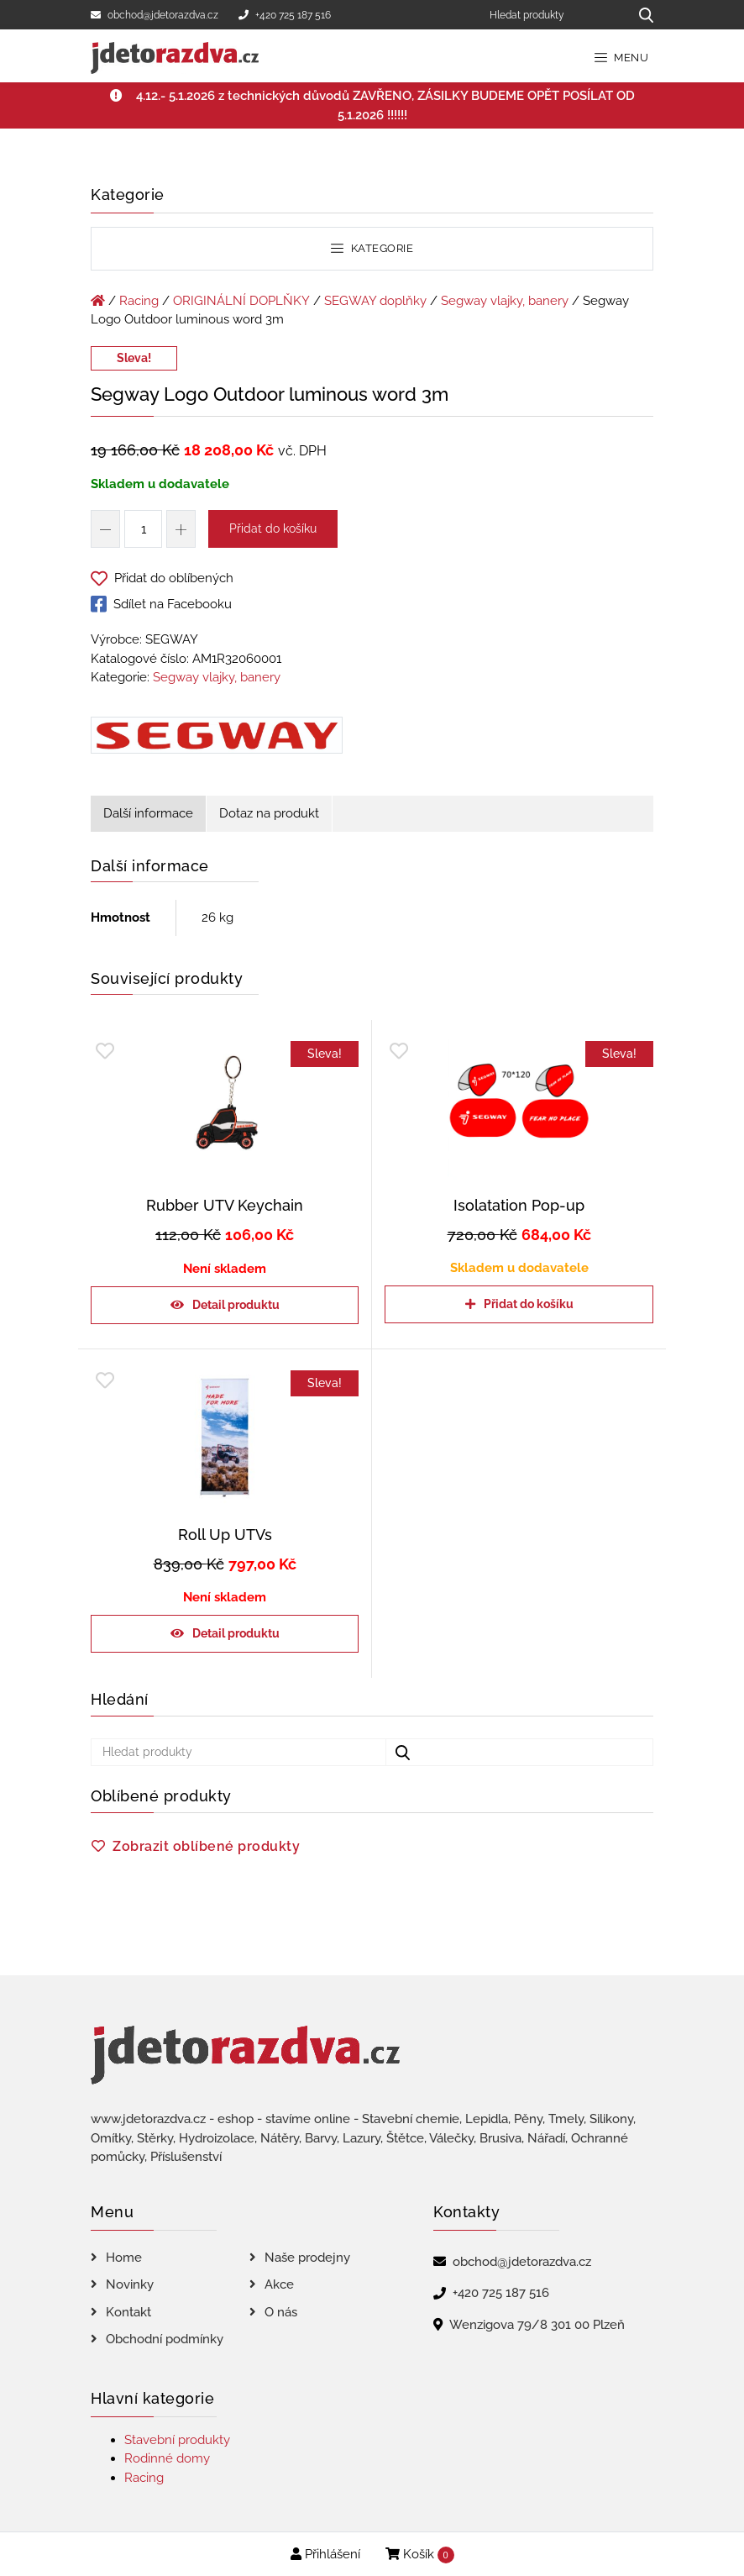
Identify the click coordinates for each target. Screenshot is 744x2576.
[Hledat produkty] (553, 15)
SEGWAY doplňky (375, 300)
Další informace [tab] (148, 813)
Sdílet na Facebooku (161, 604)
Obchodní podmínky (164, 2339)
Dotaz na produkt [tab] (269, 813)
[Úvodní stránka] (98, 300)
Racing (139, 300)
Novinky (130, 2284)
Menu (622, 57)
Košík (419, 2555)
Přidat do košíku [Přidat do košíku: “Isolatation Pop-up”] (529, 1304)
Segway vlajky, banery (504, 300)
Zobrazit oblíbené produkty (206, 1846)
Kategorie (372, 248)
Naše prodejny (307, 2257)
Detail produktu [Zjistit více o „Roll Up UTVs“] (236, 1633)
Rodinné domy (167, 2458)
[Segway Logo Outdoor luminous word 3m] (217, 738)
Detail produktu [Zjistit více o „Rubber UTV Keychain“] (236, 1305)
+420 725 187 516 (284, 15)
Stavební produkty (177, 2439)
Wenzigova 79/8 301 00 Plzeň (537, 2324)
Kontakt (128, 2312)
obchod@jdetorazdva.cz (154, 15)
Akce (279, 2284)
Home (124, 2257)
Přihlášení (325, 2554)
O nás (281, 2312)
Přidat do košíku (273, 528)
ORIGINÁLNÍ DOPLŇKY (241, 300)
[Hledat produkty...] (640, 15)
